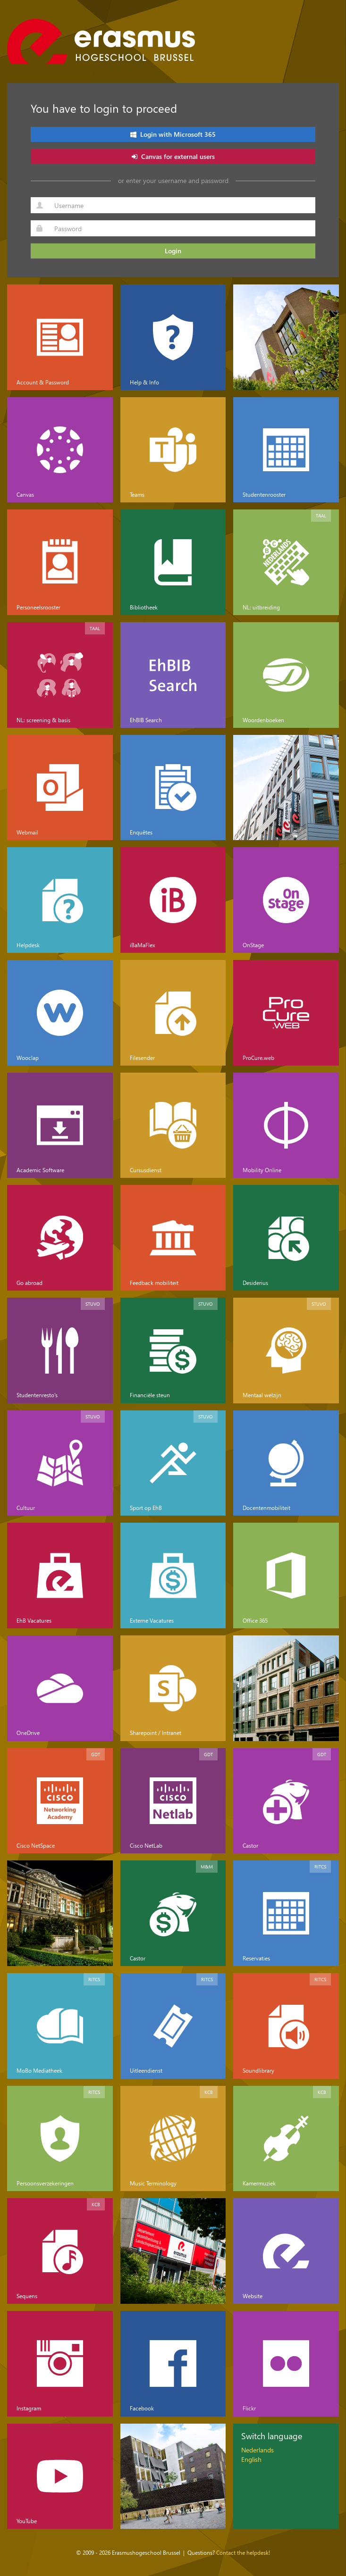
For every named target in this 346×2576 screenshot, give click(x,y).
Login (173, 250)
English (251, 2459)
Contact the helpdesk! (243, 2552)
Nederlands (257, 2449)
